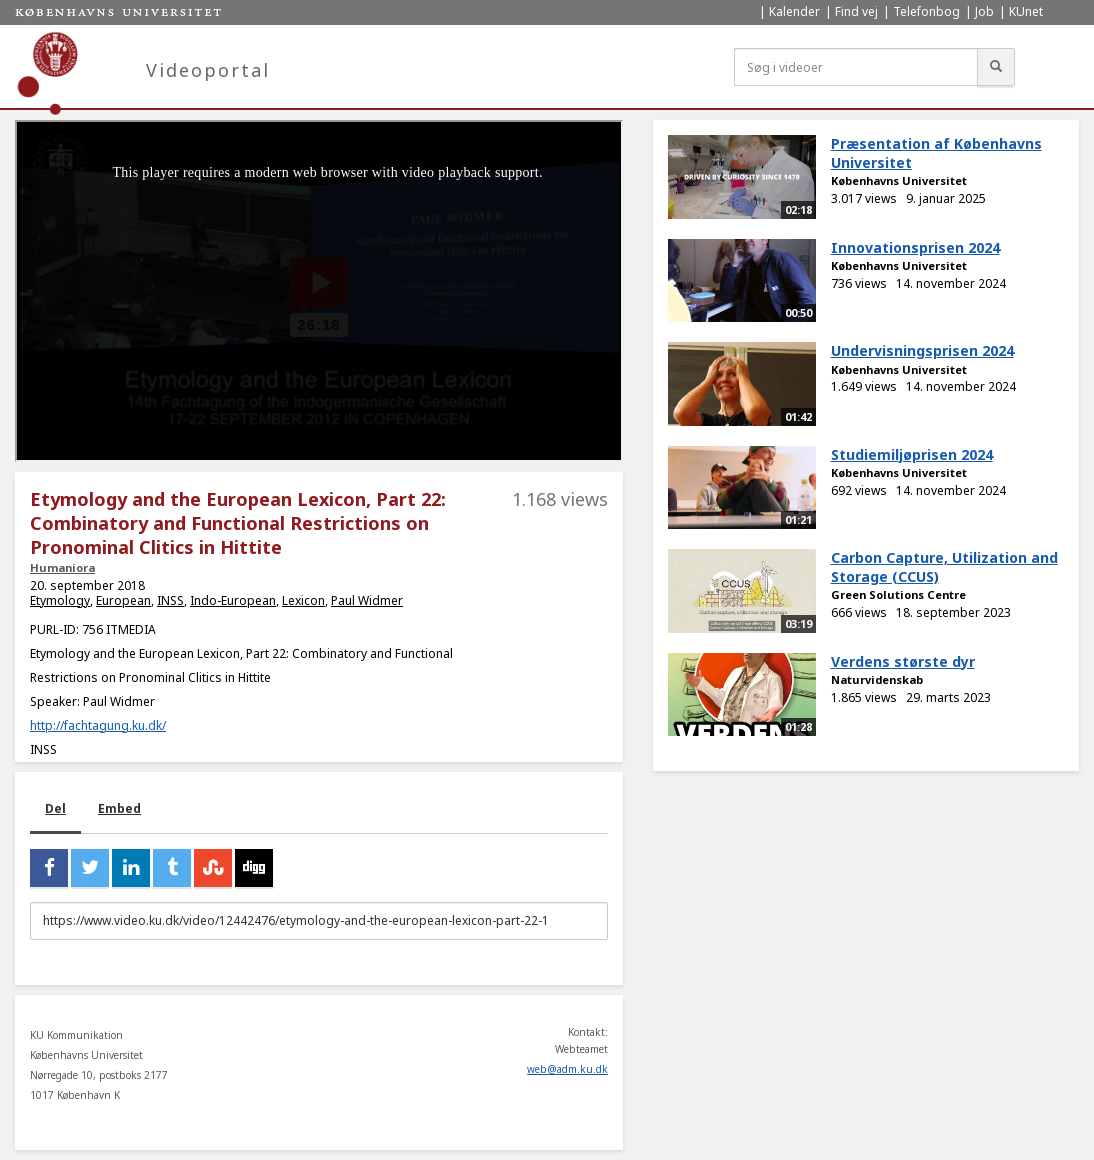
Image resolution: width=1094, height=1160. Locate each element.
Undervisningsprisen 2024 (922, 350)
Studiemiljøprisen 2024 (912, 454)
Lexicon (303, 600)
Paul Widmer (367, 600)
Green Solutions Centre (898, 594)
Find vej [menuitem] (856, 11)
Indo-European (233, 600)
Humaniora (62, 567)
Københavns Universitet (899, 180)
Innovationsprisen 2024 (915, 247)
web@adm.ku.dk (567, 1069)
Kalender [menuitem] (794, 11)
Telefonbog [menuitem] (926, 11)
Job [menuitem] (984, 11)
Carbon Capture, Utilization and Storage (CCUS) (944, 567)
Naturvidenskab (877, 679)
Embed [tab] (119, 808)
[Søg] (996, 67)
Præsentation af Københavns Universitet (936, 153)
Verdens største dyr (903, 661)
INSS (170, 600)
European (123, 600)
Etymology (60, 600)
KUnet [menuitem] (1026, 11)
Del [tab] (55, 808)
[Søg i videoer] (856, 67)
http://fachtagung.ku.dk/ (98, 725)
